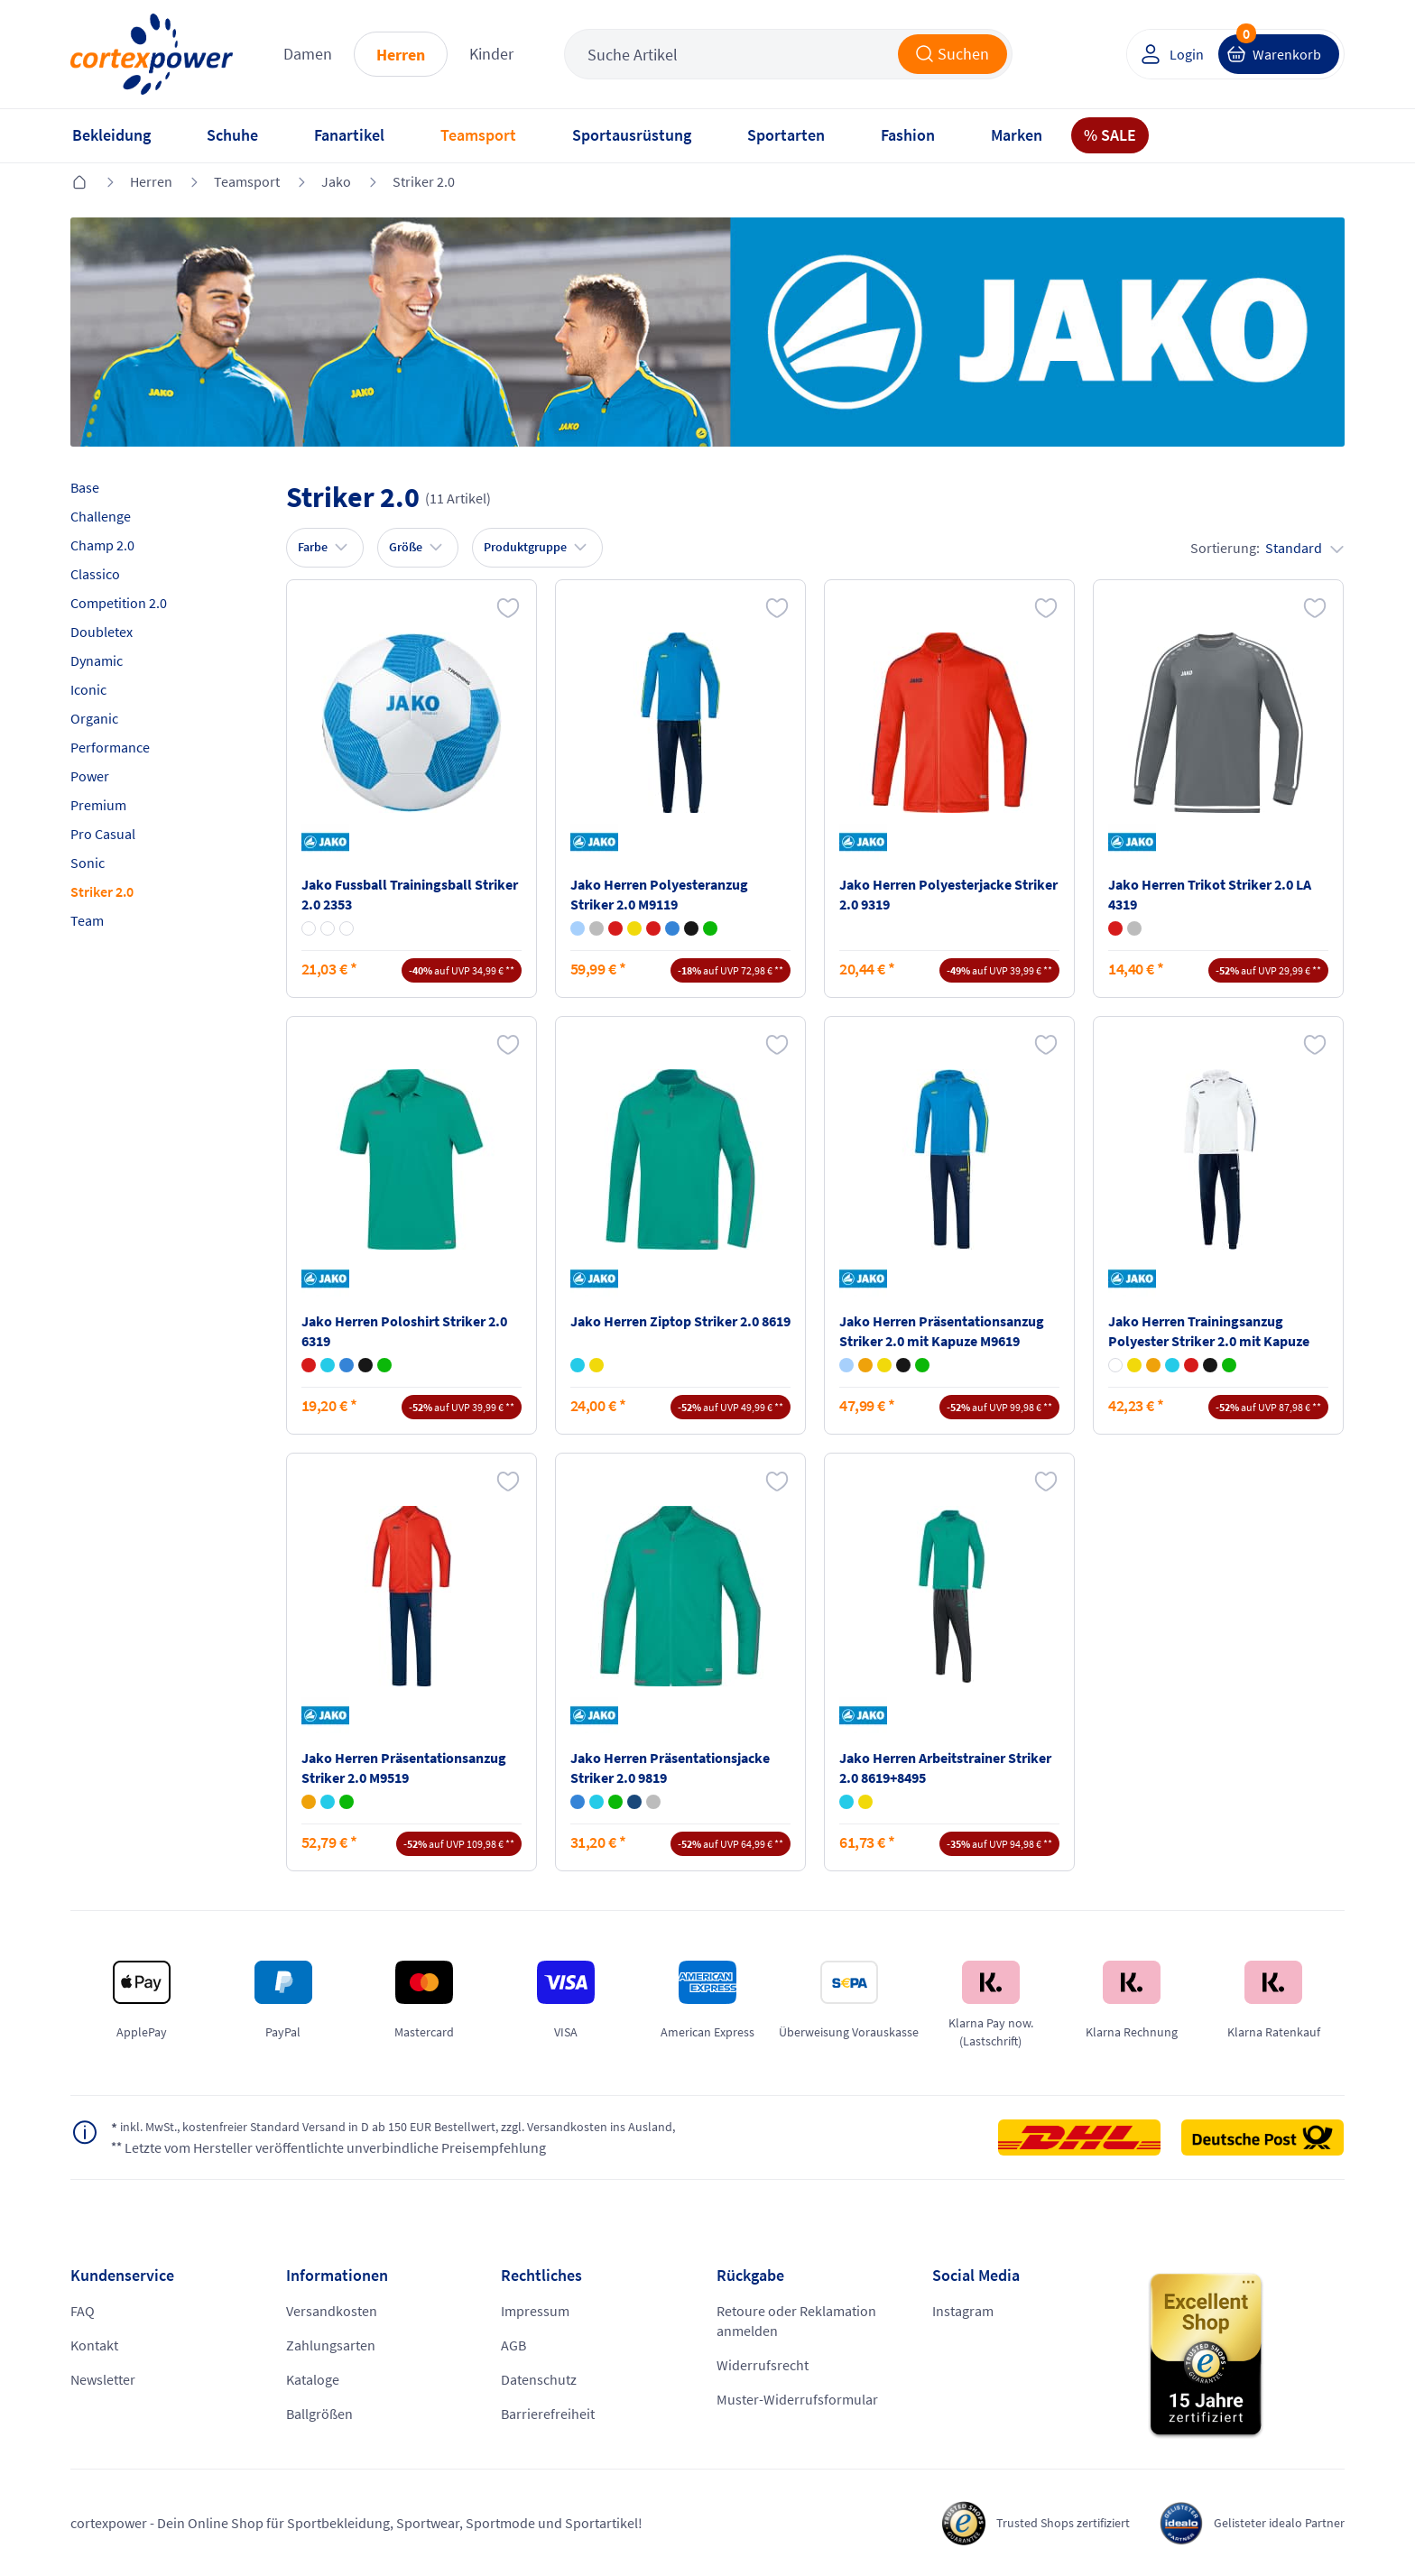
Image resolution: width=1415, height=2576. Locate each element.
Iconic (88, 689)
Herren (400, 54)
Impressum (535, 2311)
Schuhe (232, 135)
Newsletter (102, 2379)
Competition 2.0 (118, 603)
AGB (513, 2345)
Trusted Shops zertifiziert (1037, 2523)
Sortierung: (1267, 548)
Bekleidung (111, 135)
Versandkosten (331, 2311)
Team (87, 920)
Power (89, 776)
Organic (94, 718)
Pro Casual (102, 834)
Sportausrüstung (631, 135)
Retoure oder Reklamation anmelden (796, 2321)
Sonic (87, 863)
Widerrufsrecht (763, 2365)
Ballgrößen (319, 2414)
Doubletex (101, 632)
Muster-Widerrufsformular (797, 2399)
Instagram (963, 2311)
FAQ (82, 2311)
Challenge (100, 516)
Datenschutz (539, 2379)
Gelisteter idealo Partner (1271, 2523)
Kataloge (312, 2379)
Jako (336, 181)
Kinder (491, 53)
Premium (98, 805)
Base (84, 487)
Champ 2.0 (102, 545)
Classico (95, 574)
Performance (110, 747)
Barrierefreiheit (548, 2414)
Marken (1016, 135)
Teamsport (478, 135)
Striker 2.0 (424, 181)
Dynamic (96, 660)
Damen (307, 53)
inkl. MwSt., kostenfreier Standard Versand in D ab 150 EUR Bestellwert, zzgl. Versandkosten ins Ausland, (430, 2127)
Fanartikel (349, 135)
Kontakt (94, 2345)
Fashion (908, 135)
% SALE (1110, 135)
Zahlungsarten (330, 2345)
